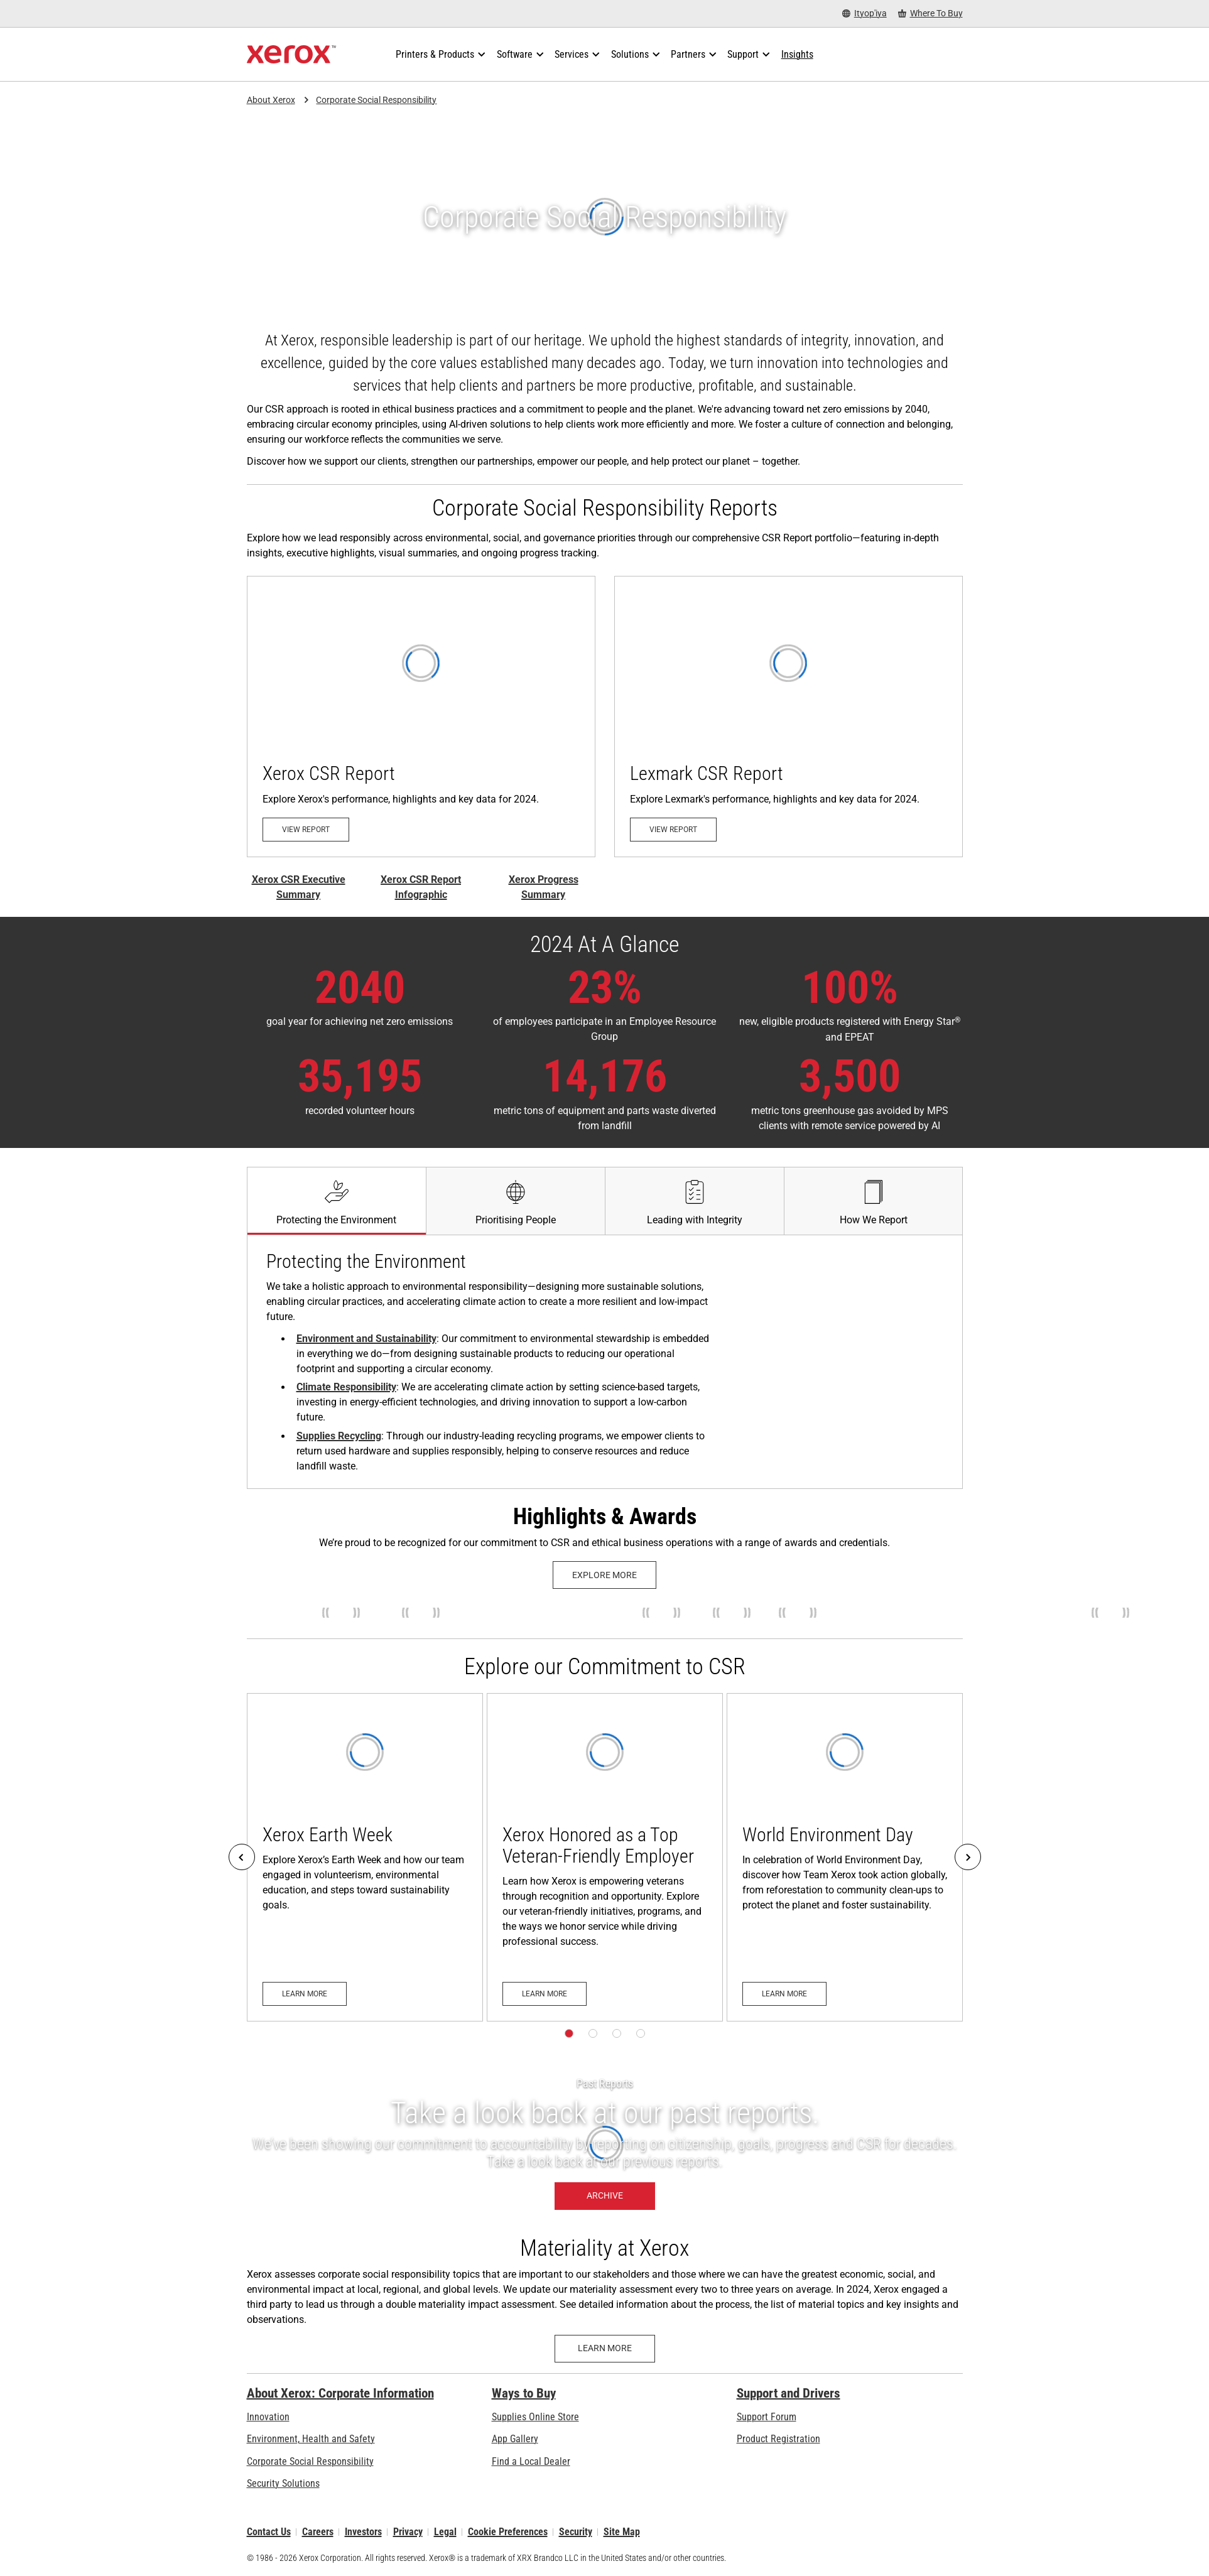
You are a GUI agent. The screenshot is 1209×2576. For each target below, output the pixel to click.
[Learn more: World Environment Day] (844, 1857)
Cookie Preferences (508, 2531)
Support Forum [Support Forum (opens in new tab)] (766, 2417)
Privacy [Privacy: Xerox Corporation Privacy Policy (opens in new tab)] (408, 2531)
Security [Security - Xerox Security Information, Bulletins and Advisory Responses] (575, 2531)
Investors (363, 2531)
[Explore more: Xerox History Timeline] (604, 1575)
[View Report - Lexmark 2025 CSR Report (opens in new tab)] (788, 716)
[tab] (336, 1201)
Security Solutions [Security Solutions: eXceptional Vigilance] (283, 2483)
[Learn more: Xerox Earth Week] (364, 1857)
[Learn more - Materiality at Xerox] (605, 2348)
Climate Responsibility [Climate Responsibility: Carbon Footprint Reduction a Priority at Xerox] (346, 1387)
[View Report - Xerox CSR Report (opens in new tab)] (421, 716)
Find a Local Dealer (531, 2461)
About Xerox (271, 100)
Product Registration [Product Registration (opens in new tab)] (778, 2439)
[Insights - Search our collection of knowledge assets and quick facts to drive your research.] (797, 54)
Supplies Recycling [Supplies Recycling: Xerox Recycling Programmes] (338, 1436)
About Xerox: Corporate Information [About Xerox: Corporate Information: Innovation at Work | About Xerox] (340, 2393)
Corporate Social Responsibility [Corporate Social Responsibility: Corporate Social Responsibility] (310, 2461)
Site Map (622, 2531)
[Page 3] (617, 2033)
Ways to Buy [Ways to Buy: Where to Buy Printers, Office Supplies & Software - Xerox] (524, 2393)
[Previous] (242, 1857)
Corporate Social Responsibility (376, 100)
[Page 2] (593, 2033)
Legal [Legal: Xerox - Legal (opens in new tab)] (445, 2531)
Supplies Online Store (535, 2417)
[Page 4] (641, 2033)
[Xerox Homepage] (292, 54)
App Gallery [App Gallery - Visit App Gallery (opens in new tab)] (515, 2439)
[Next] (968, 1857)
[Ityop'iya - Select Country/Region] (864, 13)
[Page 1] (569, 2033)
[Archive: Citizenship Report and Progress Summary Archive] (604, 2144)
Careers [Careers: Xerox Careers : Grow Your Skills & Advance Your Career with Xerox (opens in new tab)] (317, 2531)
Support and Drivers (788, 2393)
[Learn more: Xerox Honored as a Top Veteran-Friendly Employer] (604, 1857)
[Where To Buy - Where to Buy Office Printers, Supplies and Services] (930, 13)
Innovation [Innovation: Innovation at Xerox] (268, 2417)
